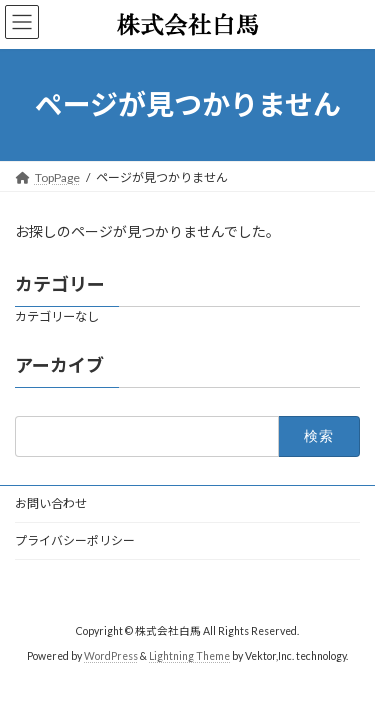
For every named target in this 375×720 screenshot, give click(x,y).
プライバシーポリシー (75, 540)
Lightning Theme (189, 655)
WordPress (111, 655)
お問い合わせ (51, 503)
